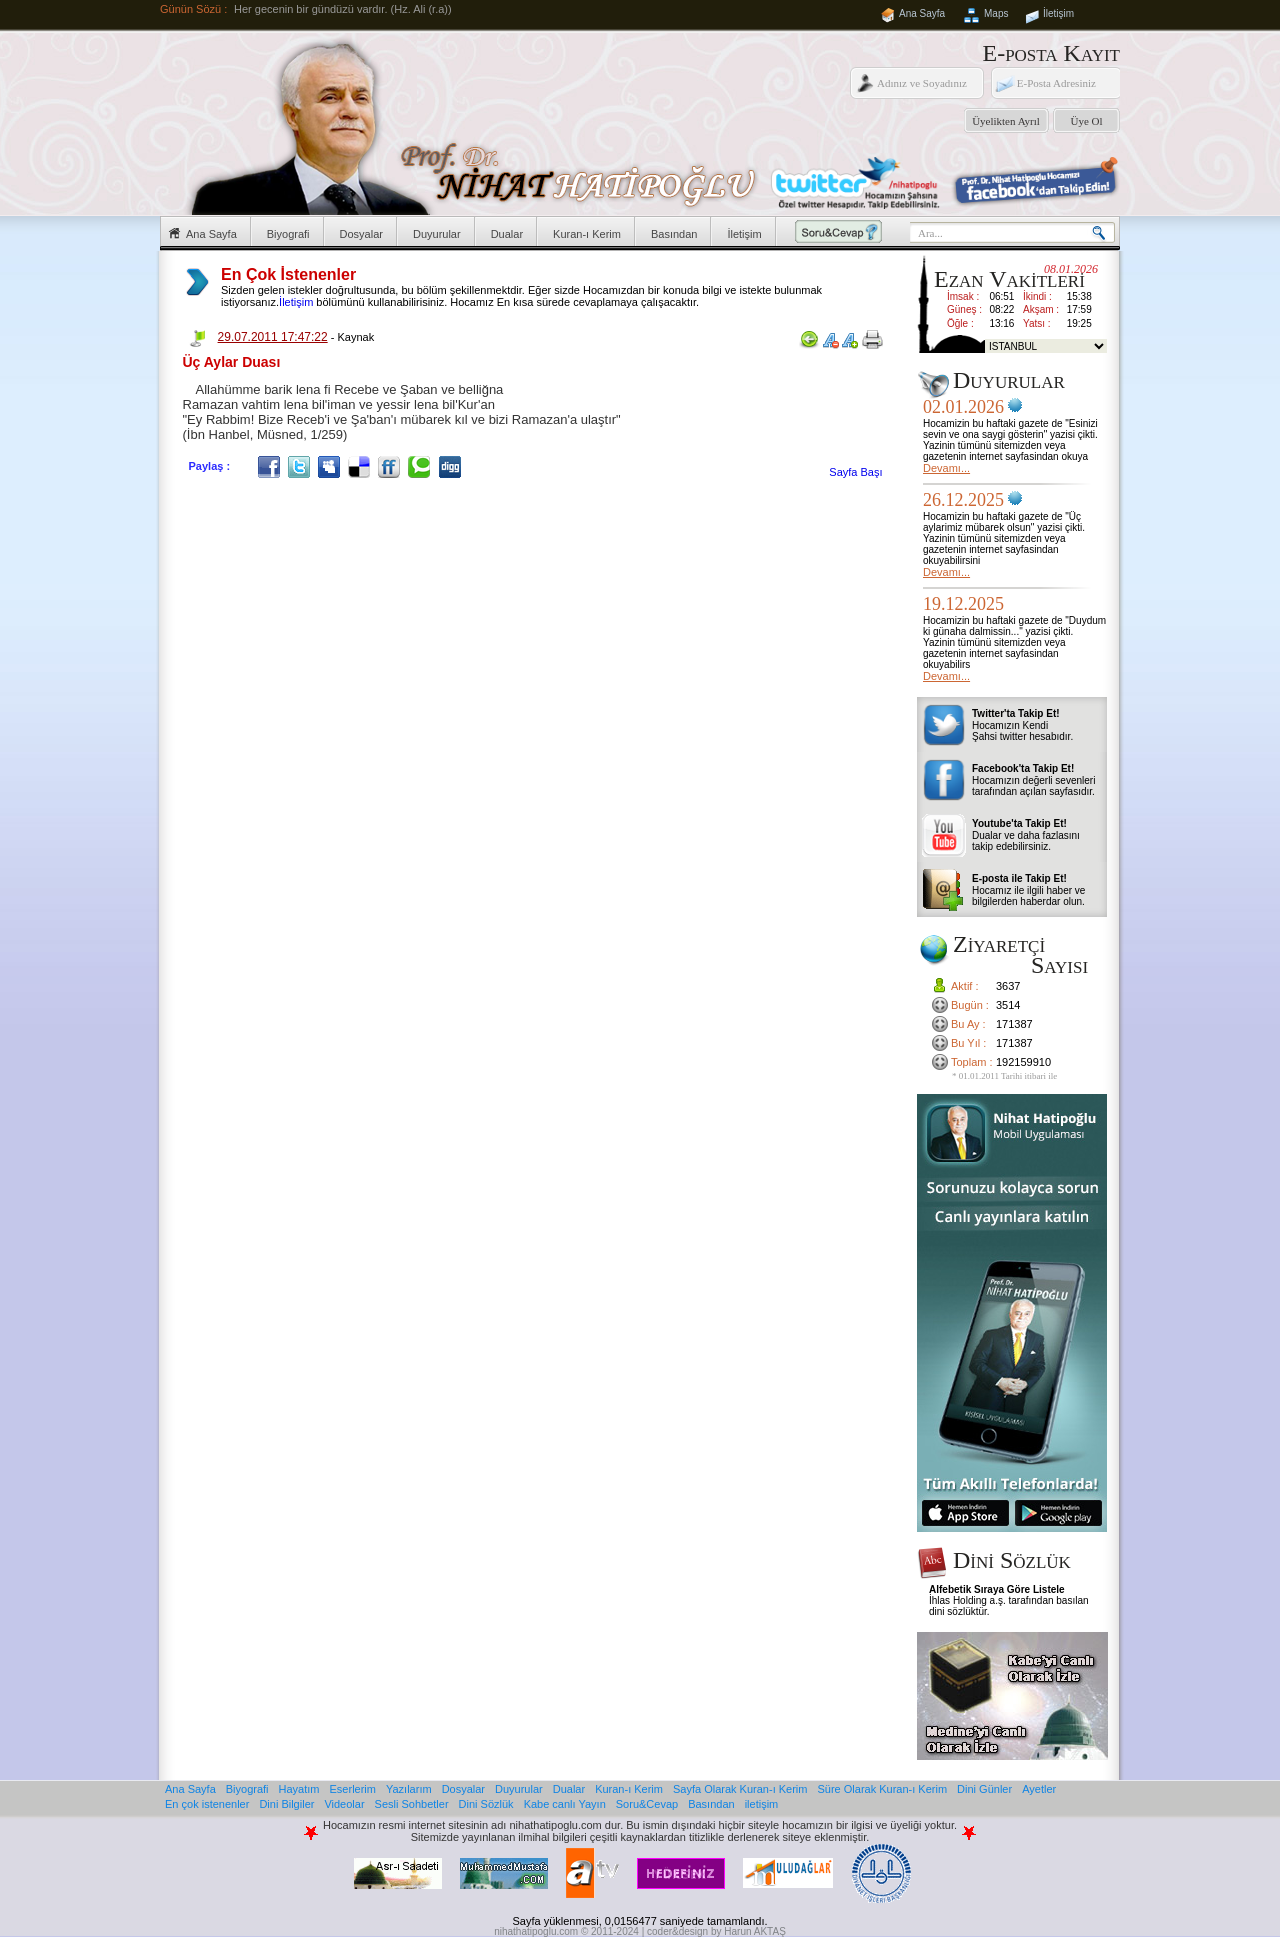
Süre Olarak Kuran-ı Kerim (882, 1789)
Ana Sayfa (922, 13)
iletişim (762, 1804)
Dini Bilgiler (286, 1804)
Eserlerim (353, 1789)
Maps (996, 13)
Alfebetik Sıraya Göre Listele (997, 1589)
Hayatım (299, 1789)
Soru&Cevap (647, 1804)
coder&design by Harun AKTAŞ (716, 1931)
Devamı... (946, 468)
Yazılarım (409, 1789)
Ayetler (1039, 1789)
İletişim (1058, 13)
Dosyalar (361, 234)
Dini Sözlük (486, 1804)
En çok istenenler (207, 1804)
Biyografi (288, 234)
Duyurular (437, 234)
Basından (674, 234)
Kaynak (355, 337)
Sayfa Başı (855, 472)
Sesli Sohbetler (412, 1804)
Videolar (344, 1804)
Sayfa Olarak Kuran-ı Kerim (740, 1789)
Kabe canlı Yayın (565, 1804)
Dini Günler (984, 1789)
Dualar (507, 234)
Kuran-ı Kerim (587, 234)
